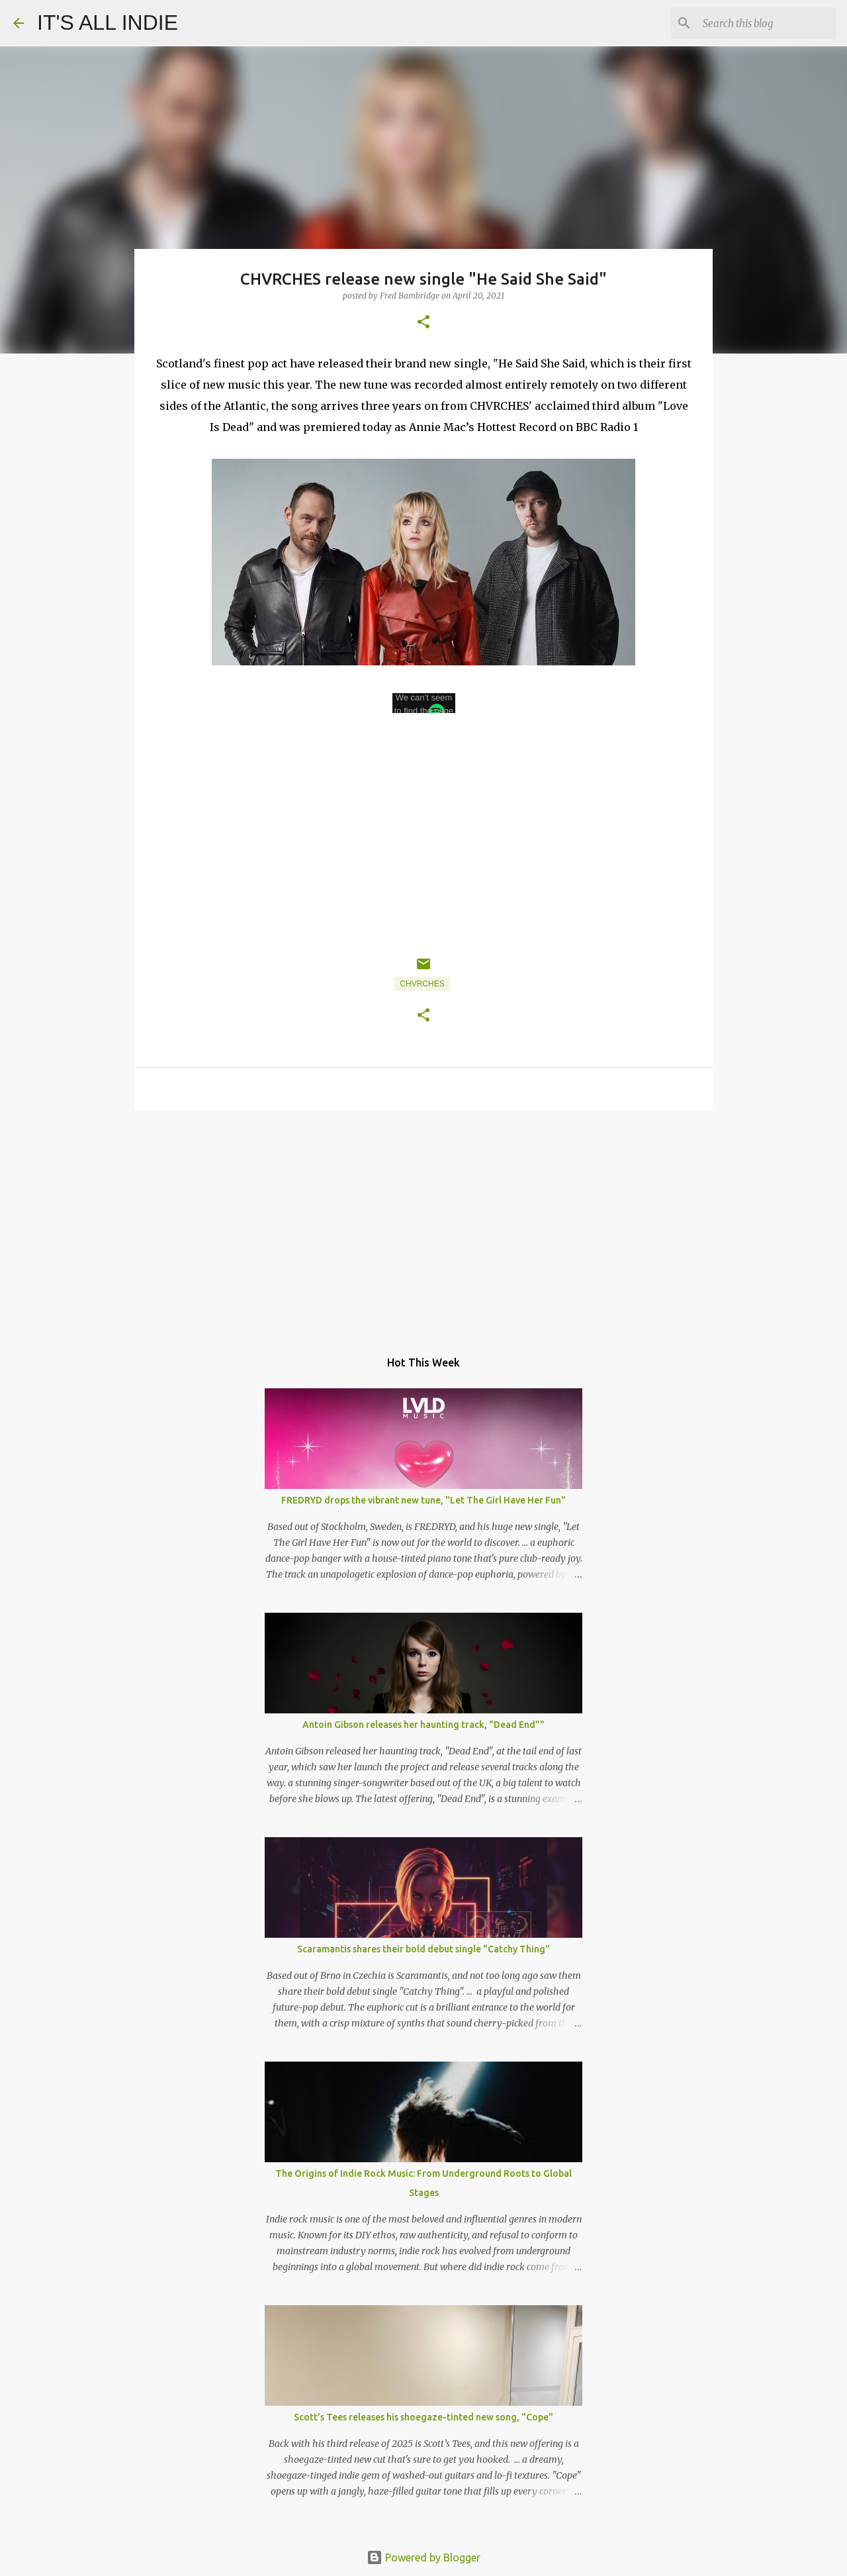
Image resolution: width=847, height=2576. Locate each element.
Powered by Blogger (423, 2557)
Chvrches (422, 983)
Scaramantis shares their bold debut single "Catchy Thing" (423, 1949)
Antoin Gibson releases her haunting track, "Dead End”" (423, 1724)
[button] (423, 323)
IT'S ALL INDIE (107, 22)
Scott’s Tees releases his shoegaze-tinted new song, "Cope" (423, 2417)
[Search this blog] (766, 23)
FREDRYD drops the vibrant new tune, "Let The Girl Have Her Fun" (423, 1500)
